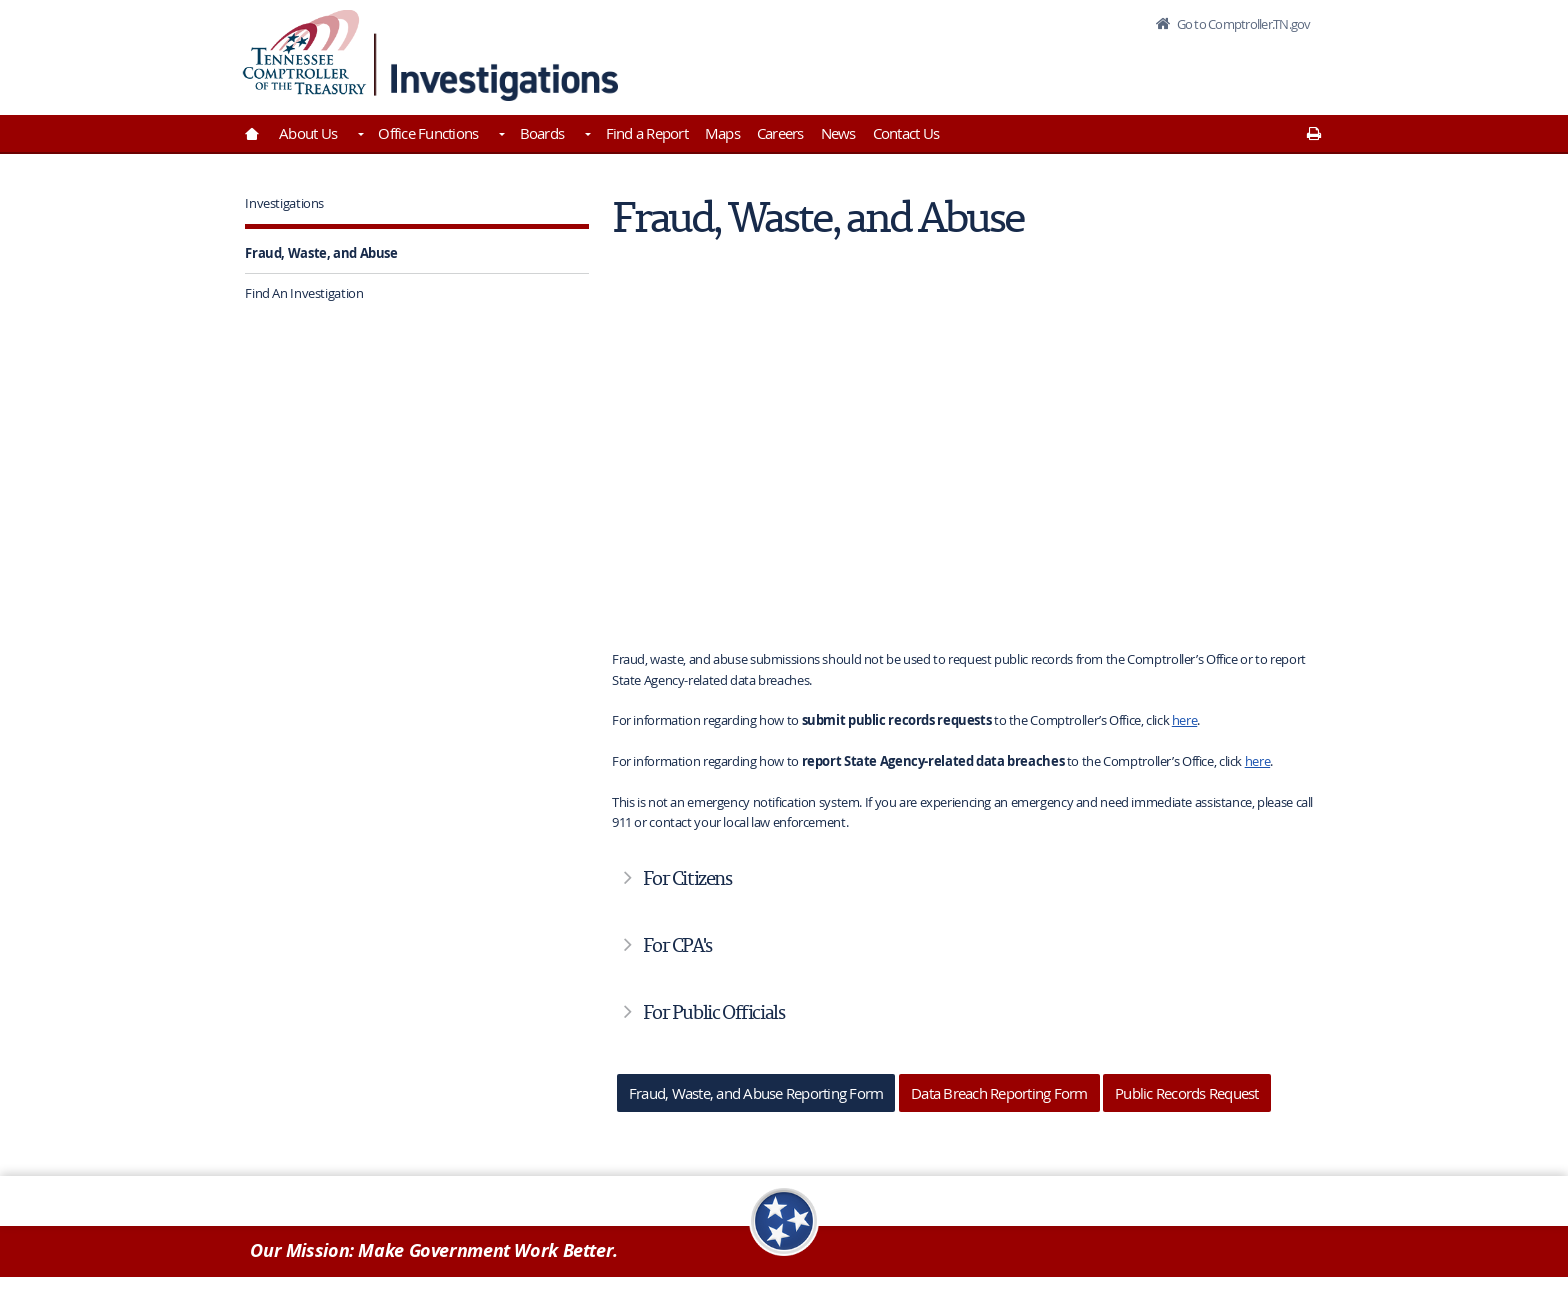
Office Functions (428, 133)
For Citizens (687, 878)
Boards (542, 133)
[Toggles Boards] (586, 136)
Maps (722, 133)
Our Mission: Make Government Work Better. (434, 1250)
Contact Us (906, 133)
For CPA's (677, 945)
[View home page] (304, 52)
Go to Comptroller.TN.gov (1242, 24)
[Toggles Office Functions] (500, 136)
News (838, 133)
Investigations (284, 203)
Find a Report (647, 133)
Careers (780, 133)
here (1185, 720)
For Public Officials (713, 1012)
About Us (308, 133)
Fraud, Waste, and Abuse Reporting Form (756, 1093)
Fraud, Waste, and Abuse (321, 253)
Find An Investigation (304, 293)
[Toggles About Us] (359, 136)
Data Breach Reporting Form (999, 1093)
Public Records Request (1187, 1093)
